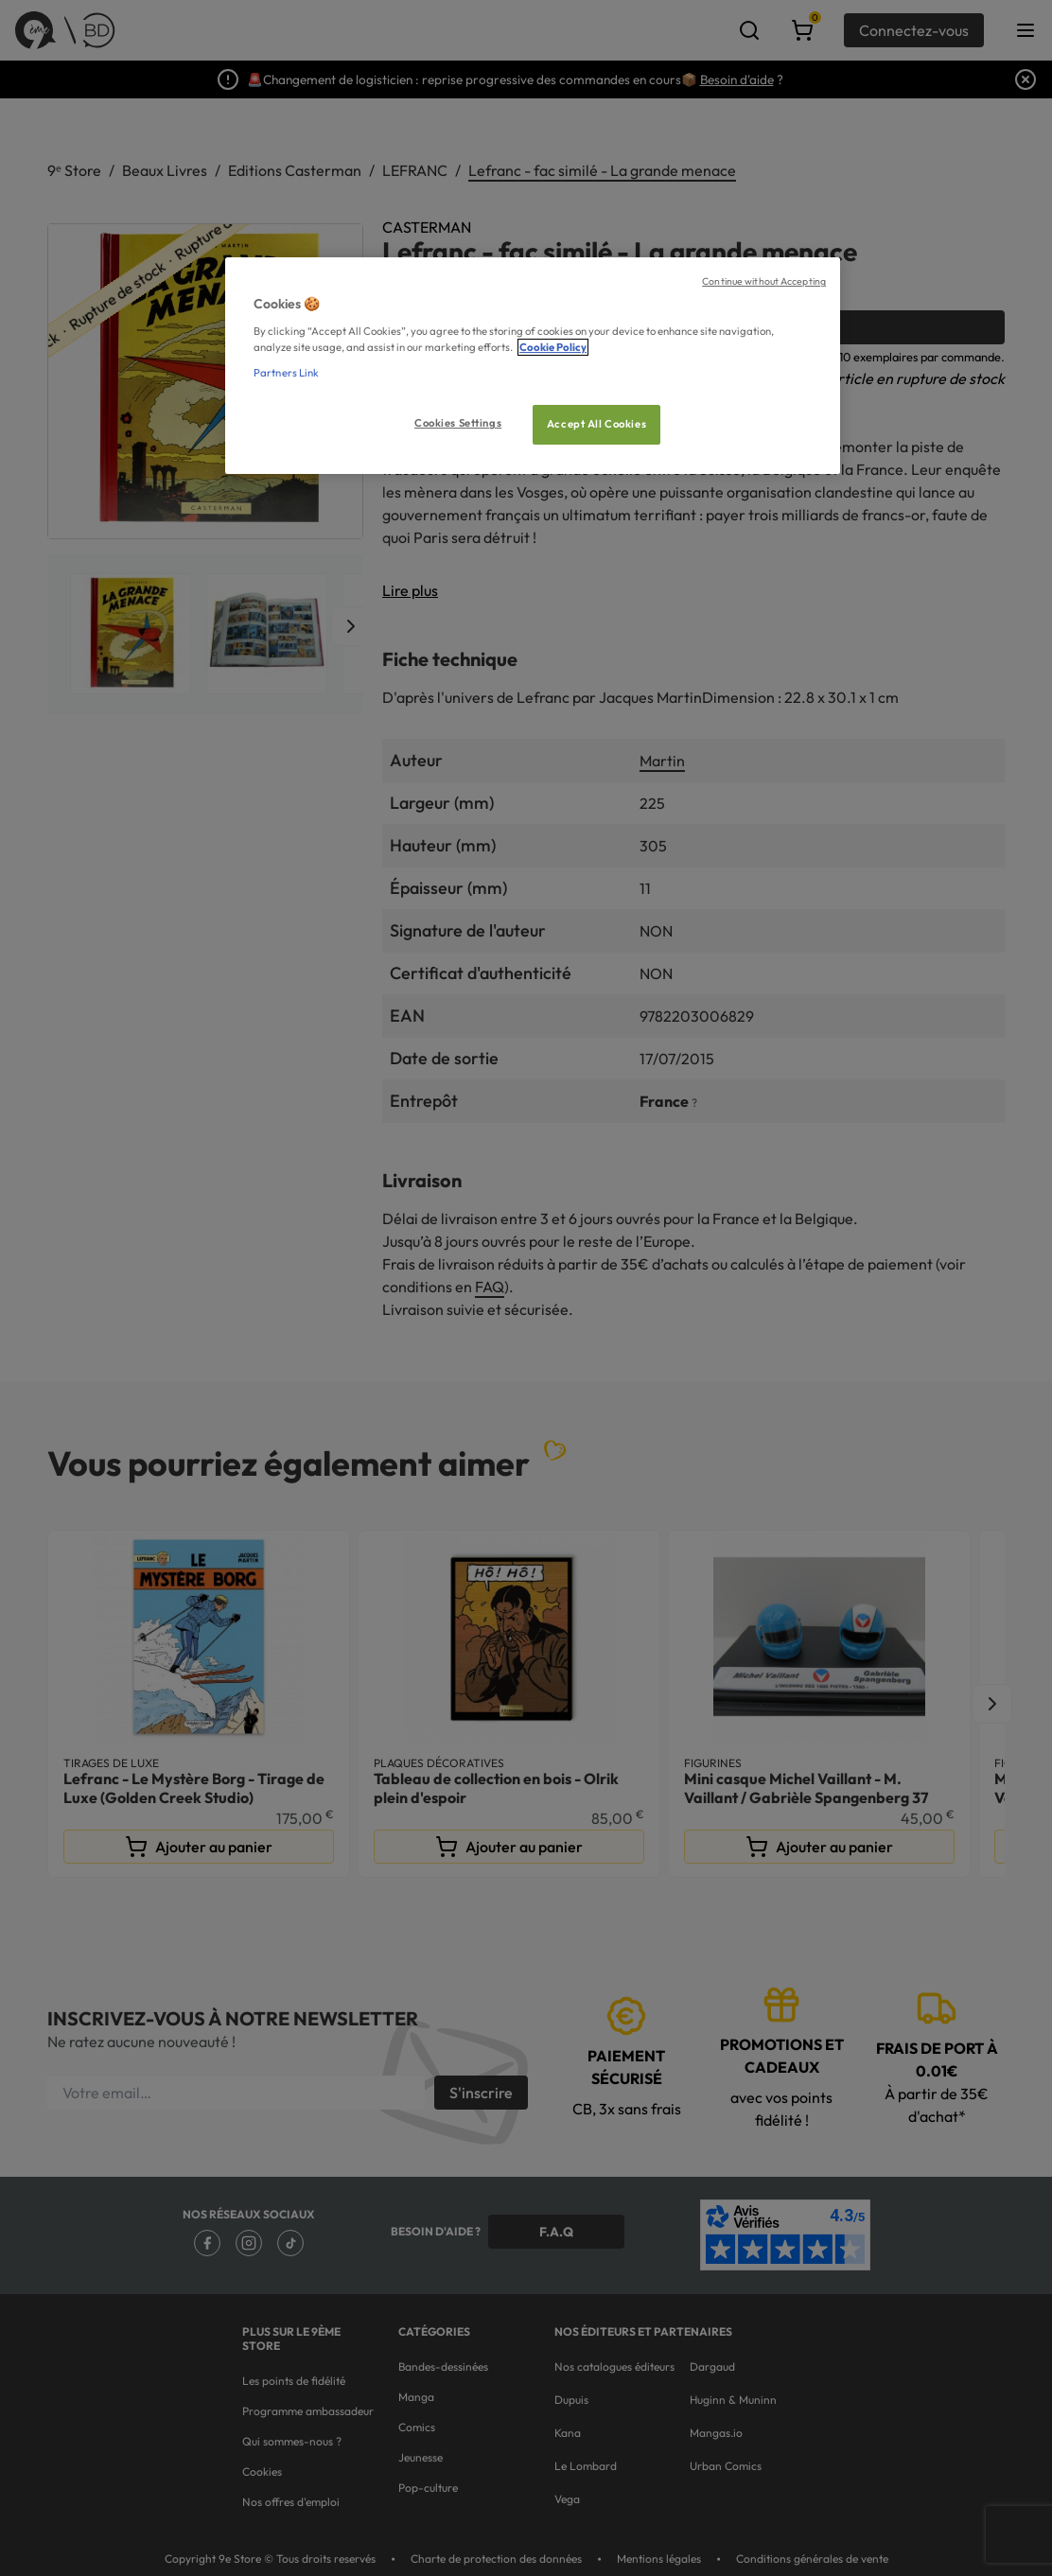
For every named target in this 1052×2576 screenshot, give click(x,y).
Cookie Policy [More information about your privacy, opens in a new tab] (553, 347)
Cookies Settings (457, 422)
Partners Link (286, 372)
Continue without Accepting (764, 281)
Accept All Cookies (596, 423)
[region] (532, 365)
